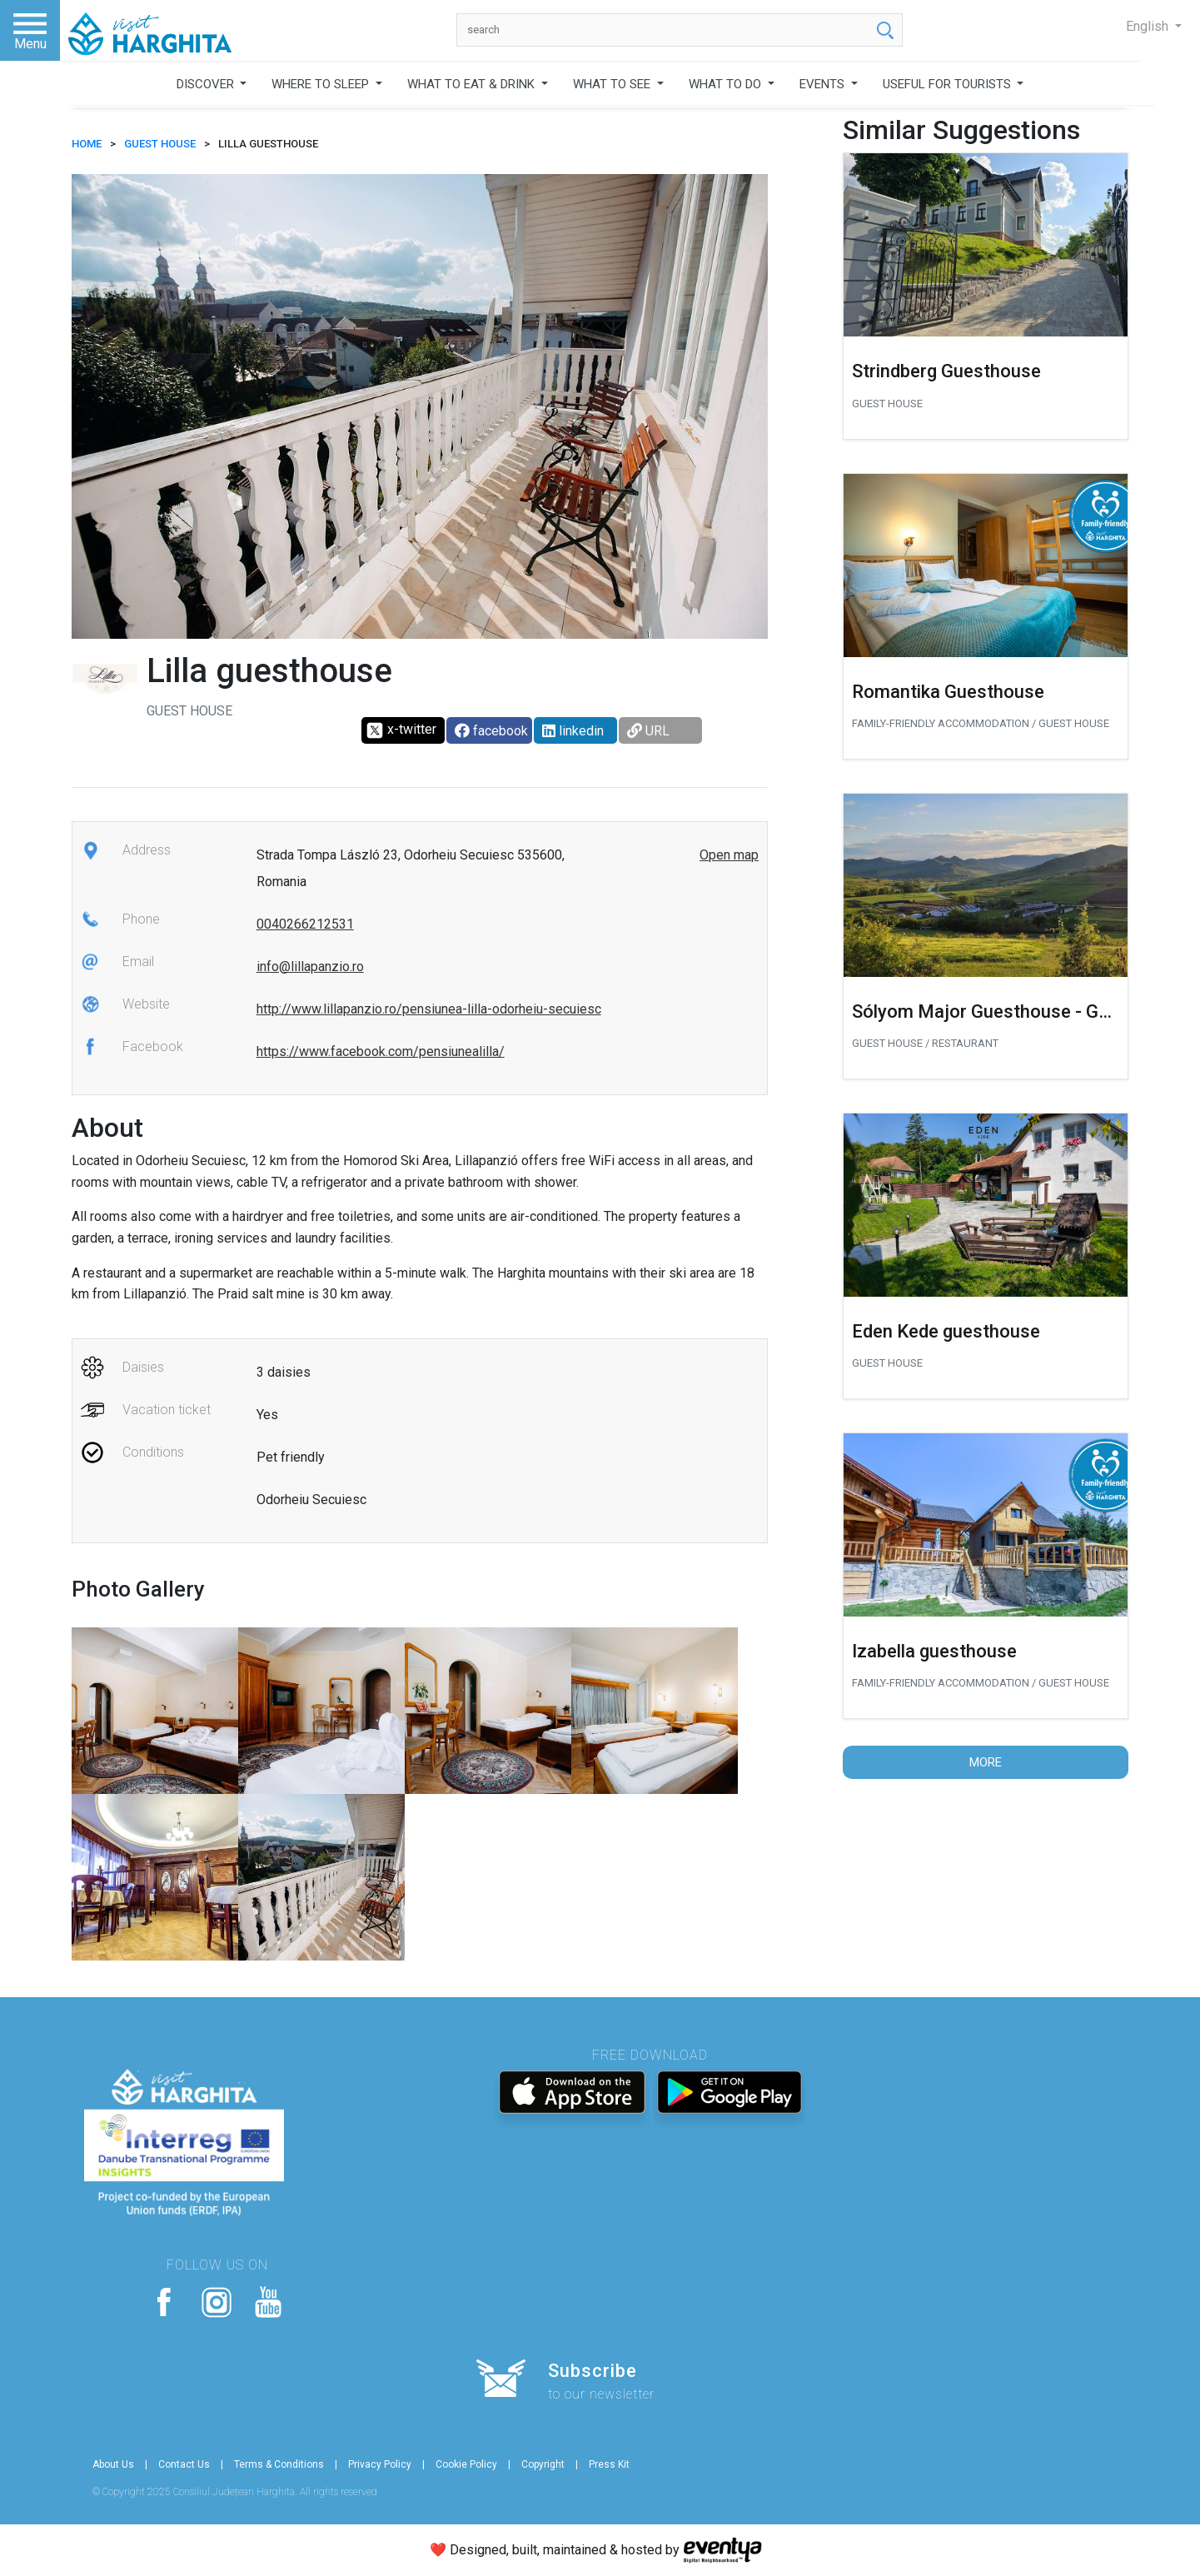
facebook (491, 731)
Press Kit (609, 2464)
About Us (113, 2464)
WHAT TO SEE (613, 84)
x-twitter (401, 730)
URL (648, 731)
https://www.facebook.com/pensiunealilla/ (380, 1051)
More (985, 1762)
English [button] (1149, 26)
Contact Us (184, 2464)
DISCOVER (207, 84)
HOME (87, 143)
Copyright (543, 2464)
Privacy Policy (379, 2464)
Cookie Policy (466, 2464)
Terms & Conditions (279, 2464)
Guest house (160, 143)
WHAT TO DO (726, 84)
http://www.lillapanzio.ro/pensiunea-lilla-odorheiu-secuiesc (428, 1009)
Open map (729, 855)
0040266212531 (305, 924)
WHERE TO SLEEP (321, 84)
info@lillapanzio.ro (310, 966)
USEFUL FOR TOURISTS (948, 84)
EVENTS (823, 84)
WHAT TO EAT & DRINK (472, 84)
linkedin (573, 731)
